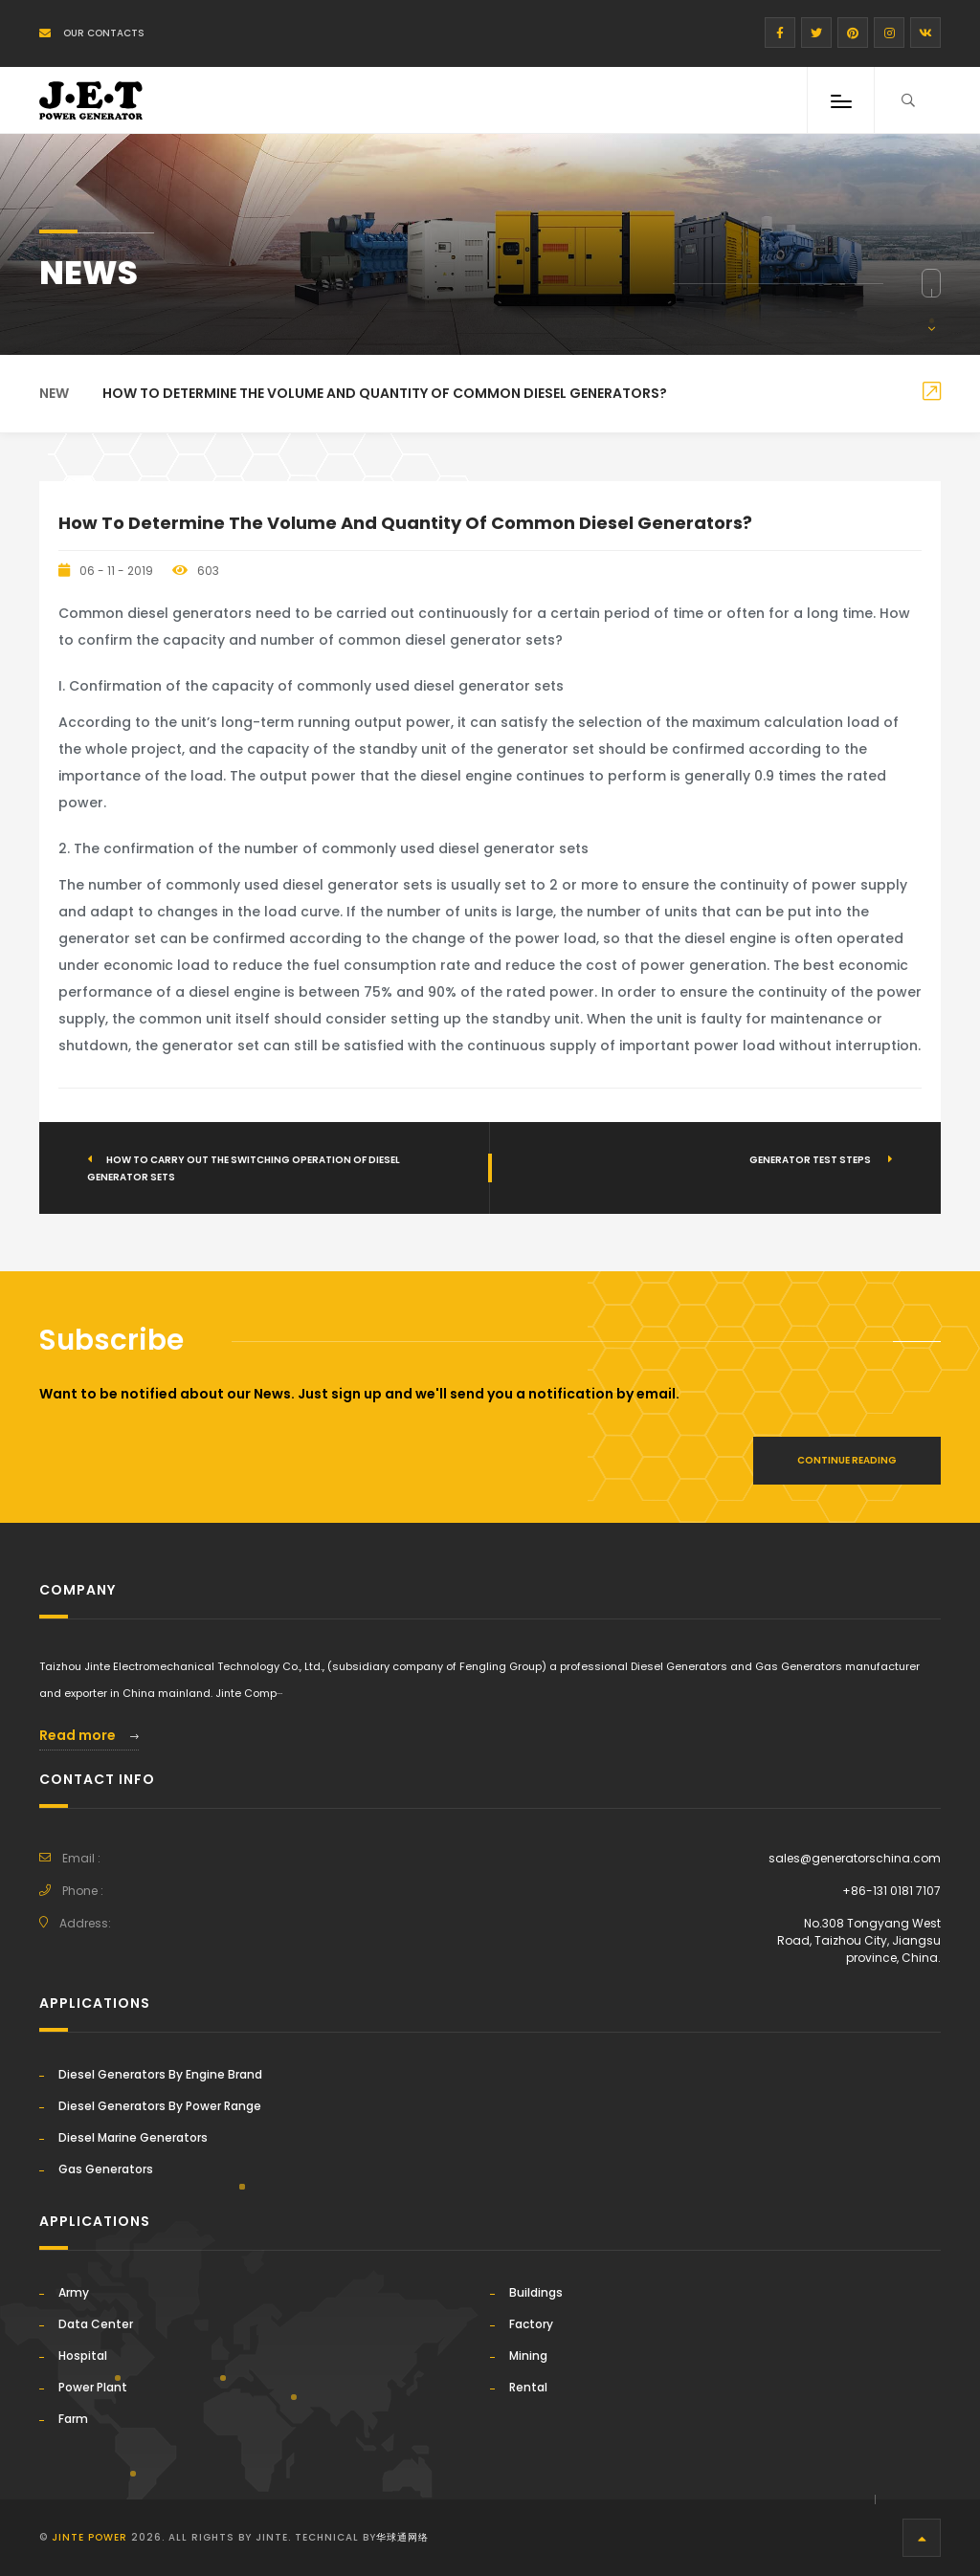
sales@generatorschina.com (854, 1858)
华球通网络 (402, 2537)
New (54, 393)
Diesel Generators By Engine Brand (160, 2074)
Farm (73, 2419)
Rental (528, 2387)
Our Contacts (92, 33)
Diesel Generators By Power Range (159, 2106)
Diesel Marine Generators (133, 2137)
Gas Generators (105, 2169)
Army (73, 2292)
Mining (528, 2355)
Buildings (536, 2292)
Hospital (82, 2355)
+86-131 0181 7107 (891, 1890)
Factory (531, 2324)
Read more (89, 1735)
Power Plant (92, 2387)
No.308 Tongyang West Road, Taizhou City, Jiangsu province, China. (859, 1940)
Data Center (95, 2324)
